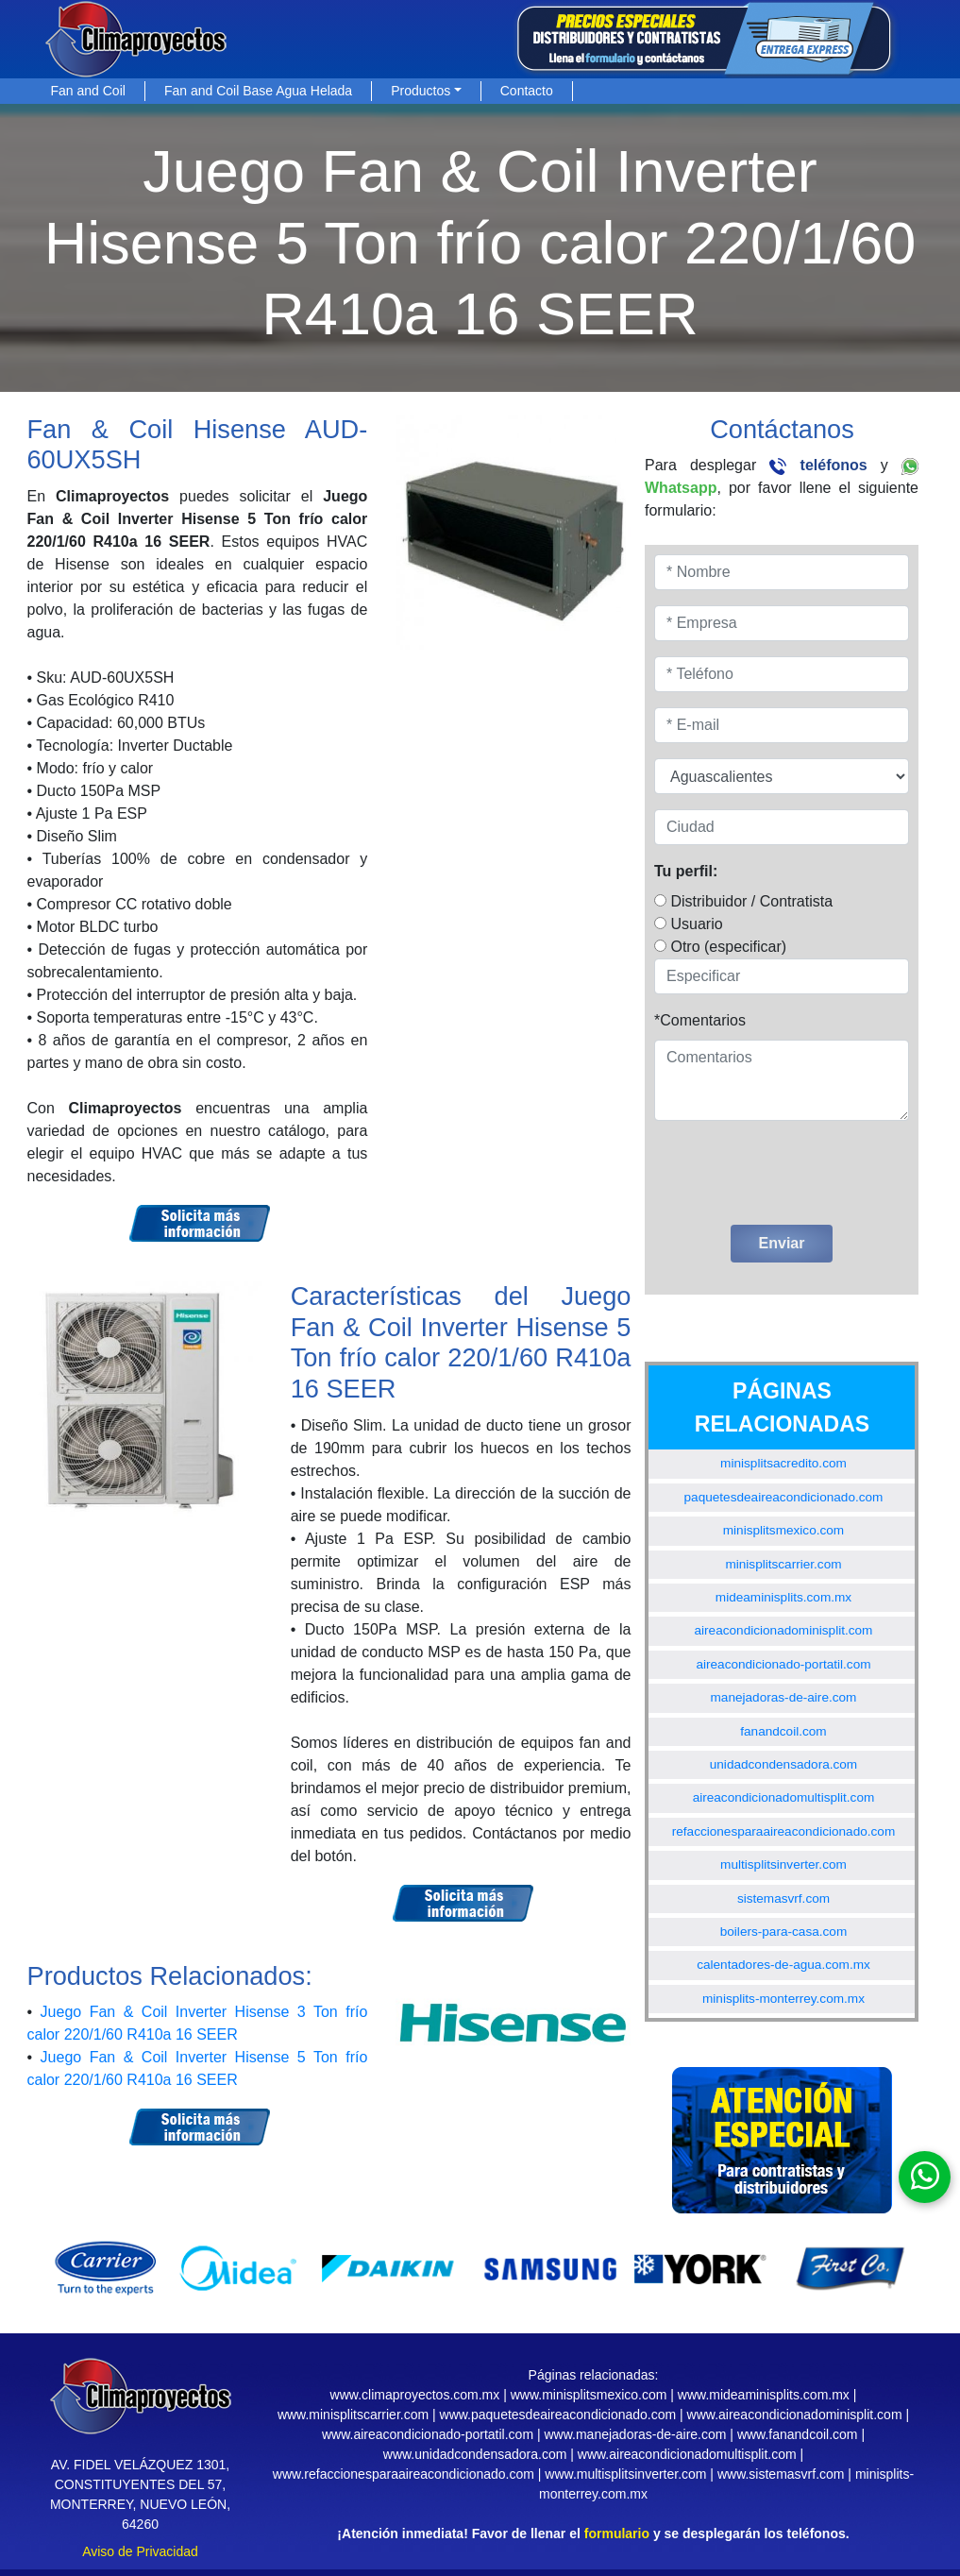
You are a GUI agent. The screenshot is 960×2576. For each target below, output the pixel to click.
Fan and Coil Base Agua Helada (258, 90)
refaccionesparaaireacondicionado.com (784, 1831)
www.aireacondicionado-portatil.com (427, 2434)
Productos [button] (420, 90)
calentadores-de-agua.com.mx (783, 1964)
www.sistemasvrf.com (781, 2474)
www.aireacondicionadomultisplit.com (687, 2454)
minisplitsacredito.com (783, 1463)
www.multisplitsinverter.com (625, 2474)
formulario (616, 2533)
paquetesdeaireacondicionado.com (784, 1497)
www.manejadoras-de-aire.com (635, 2434)
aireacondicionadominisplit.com (784, 1630)
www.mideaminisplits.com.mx (764, 2394)
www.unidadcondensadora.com (475, 2454)
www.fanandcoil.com (797, 2434)
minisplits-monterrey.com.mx (783, 1998)
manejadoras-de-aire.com (784, 1697)
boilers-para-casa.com (783, 1931)
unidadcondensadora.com (783, 1764)
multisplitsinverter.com (783, 1864)
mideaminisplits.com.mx (783, 1597)
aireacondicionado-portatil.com (783, 1664)
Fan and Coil (88, 90)
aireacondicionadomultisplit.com (784, 1797)
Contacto (526, 90)
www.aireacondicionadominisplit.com (794, 2414)
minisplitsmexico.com (783, 1530)
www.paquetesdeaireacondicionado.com (558, 2414)
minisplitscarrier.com (783, 1564)
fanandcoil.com (783, 1731)
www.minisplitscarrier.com (353, 2414)
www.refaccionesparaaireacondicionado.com (403, 2474)
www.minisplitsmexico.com (589, 2394)
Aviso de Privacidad (140, 2551)
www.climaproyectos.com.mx (415, 2394)
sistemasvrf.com (783, 1898)
